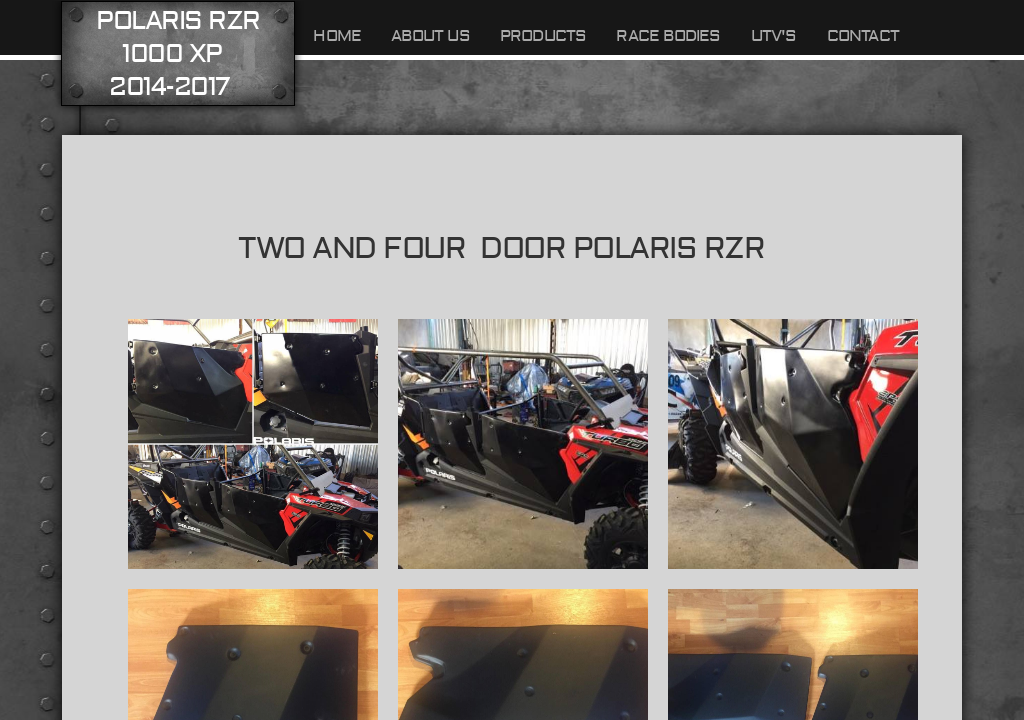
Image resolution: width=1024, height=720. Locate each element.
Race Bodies (668, 36)
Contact (863, 36)
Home (337, 36)
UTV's (774, 36)
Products (543, 36)
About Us (430, 36)
